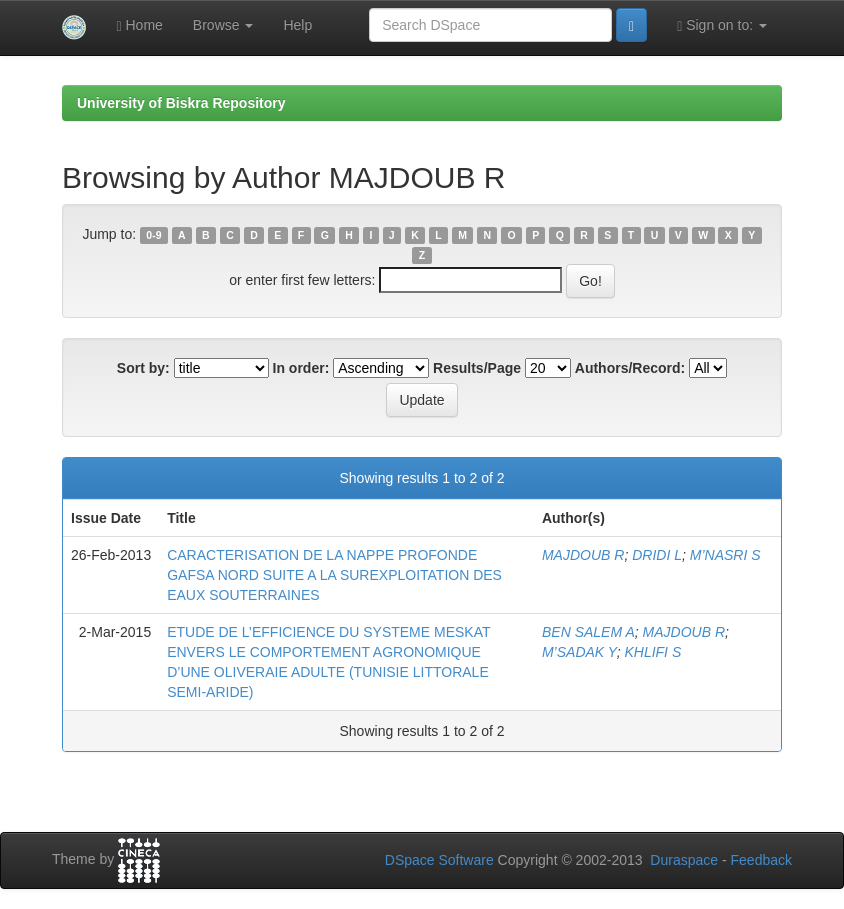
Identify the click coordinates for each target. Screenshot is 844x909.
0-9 (153, 235)
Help (297, 25)
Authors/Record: (630, 368)
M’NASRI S (725, 555)
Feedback (761, 860)
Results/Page (477, 368)
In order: (301, 368)
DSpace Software (439, 860)
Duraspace (684, 860)
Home (139, 25)
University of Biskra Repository (181, 103)
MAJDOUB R (583, 555)
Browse (223, 25)
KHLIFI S (652, 652)
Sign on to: (722, 25)
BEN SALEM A (588, 632)
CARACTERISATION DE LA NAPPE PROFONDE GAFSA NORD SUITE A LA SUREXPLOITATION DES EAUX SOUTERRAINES (334, 575)
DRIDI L (657, 555)
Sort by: (143, 368)
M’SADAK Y (579, 652)
